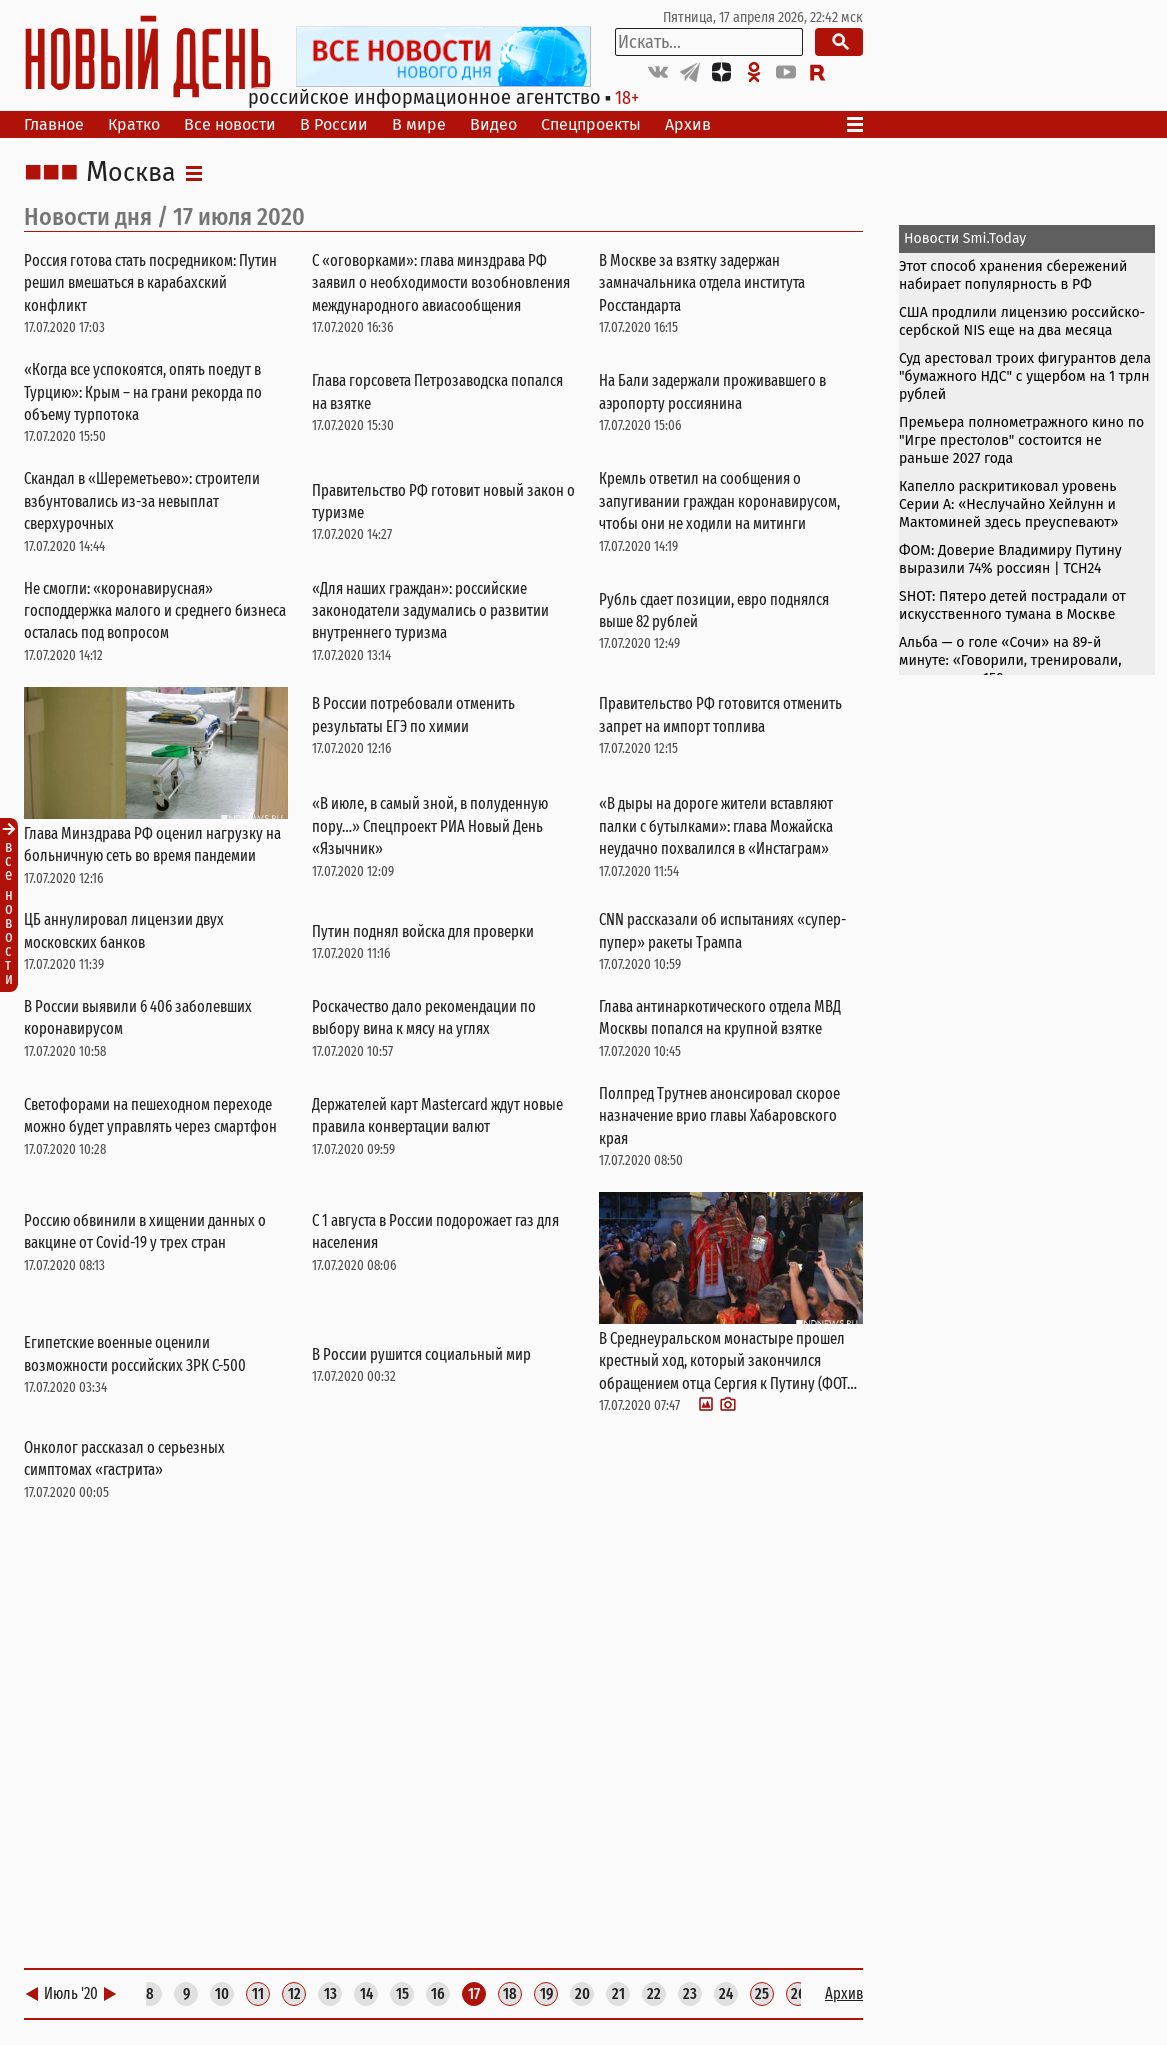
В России (334, 124)
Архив (688, 124)
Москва (131, 173)
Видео (493, 124)
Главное (54, 124)
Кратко (134, 124)
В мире (419, 124)
